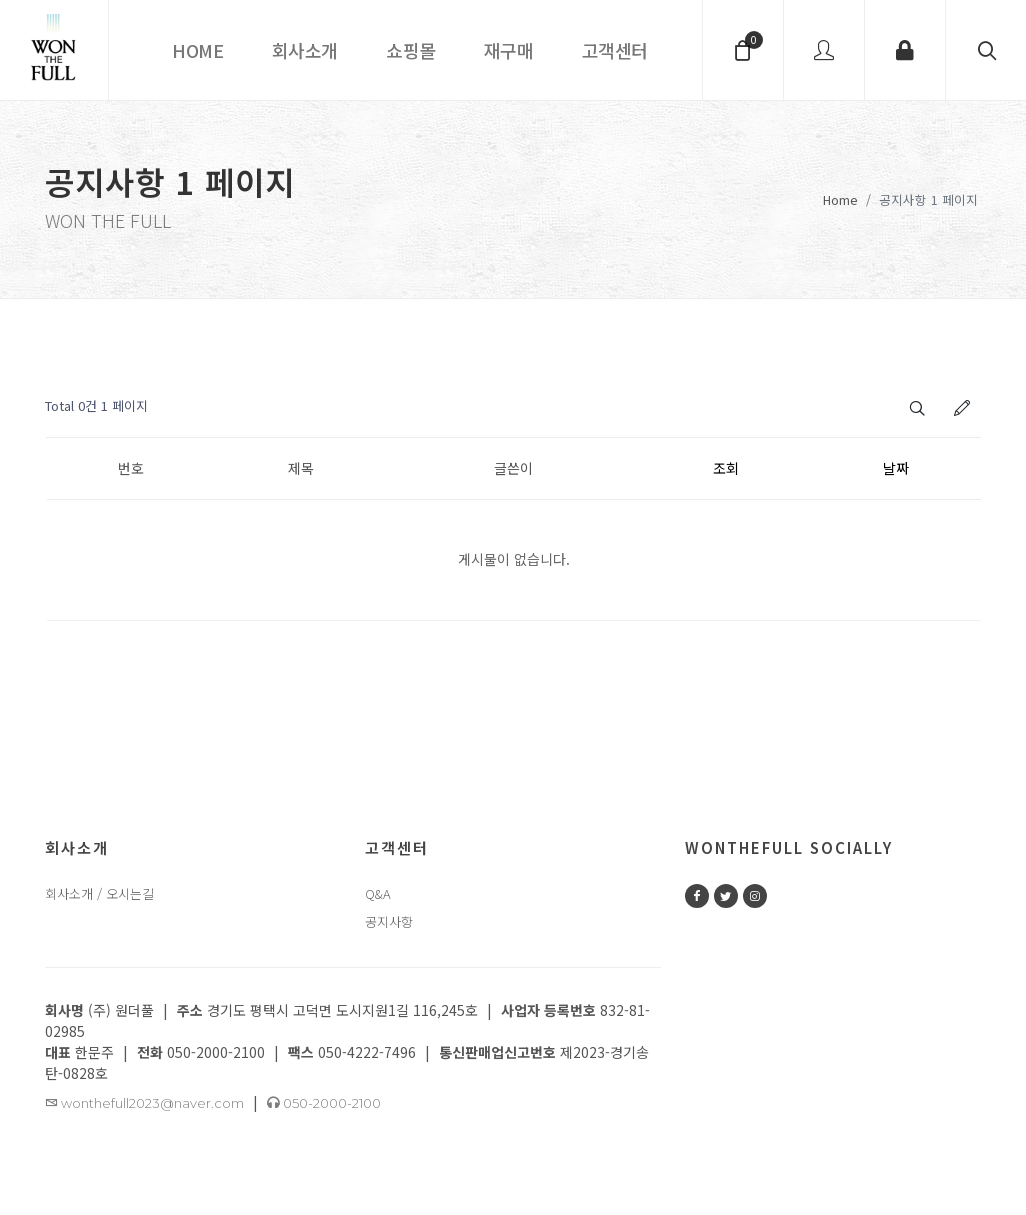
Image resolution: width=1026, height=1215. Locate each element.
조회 (726, 469)
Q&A (378, 894)
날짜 (896, 469)
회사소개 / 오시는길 (99, 894)
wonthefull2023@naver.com (144, 1104)
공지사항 (389, 922)
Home (840, 199)
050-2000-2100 (324, 1104)
